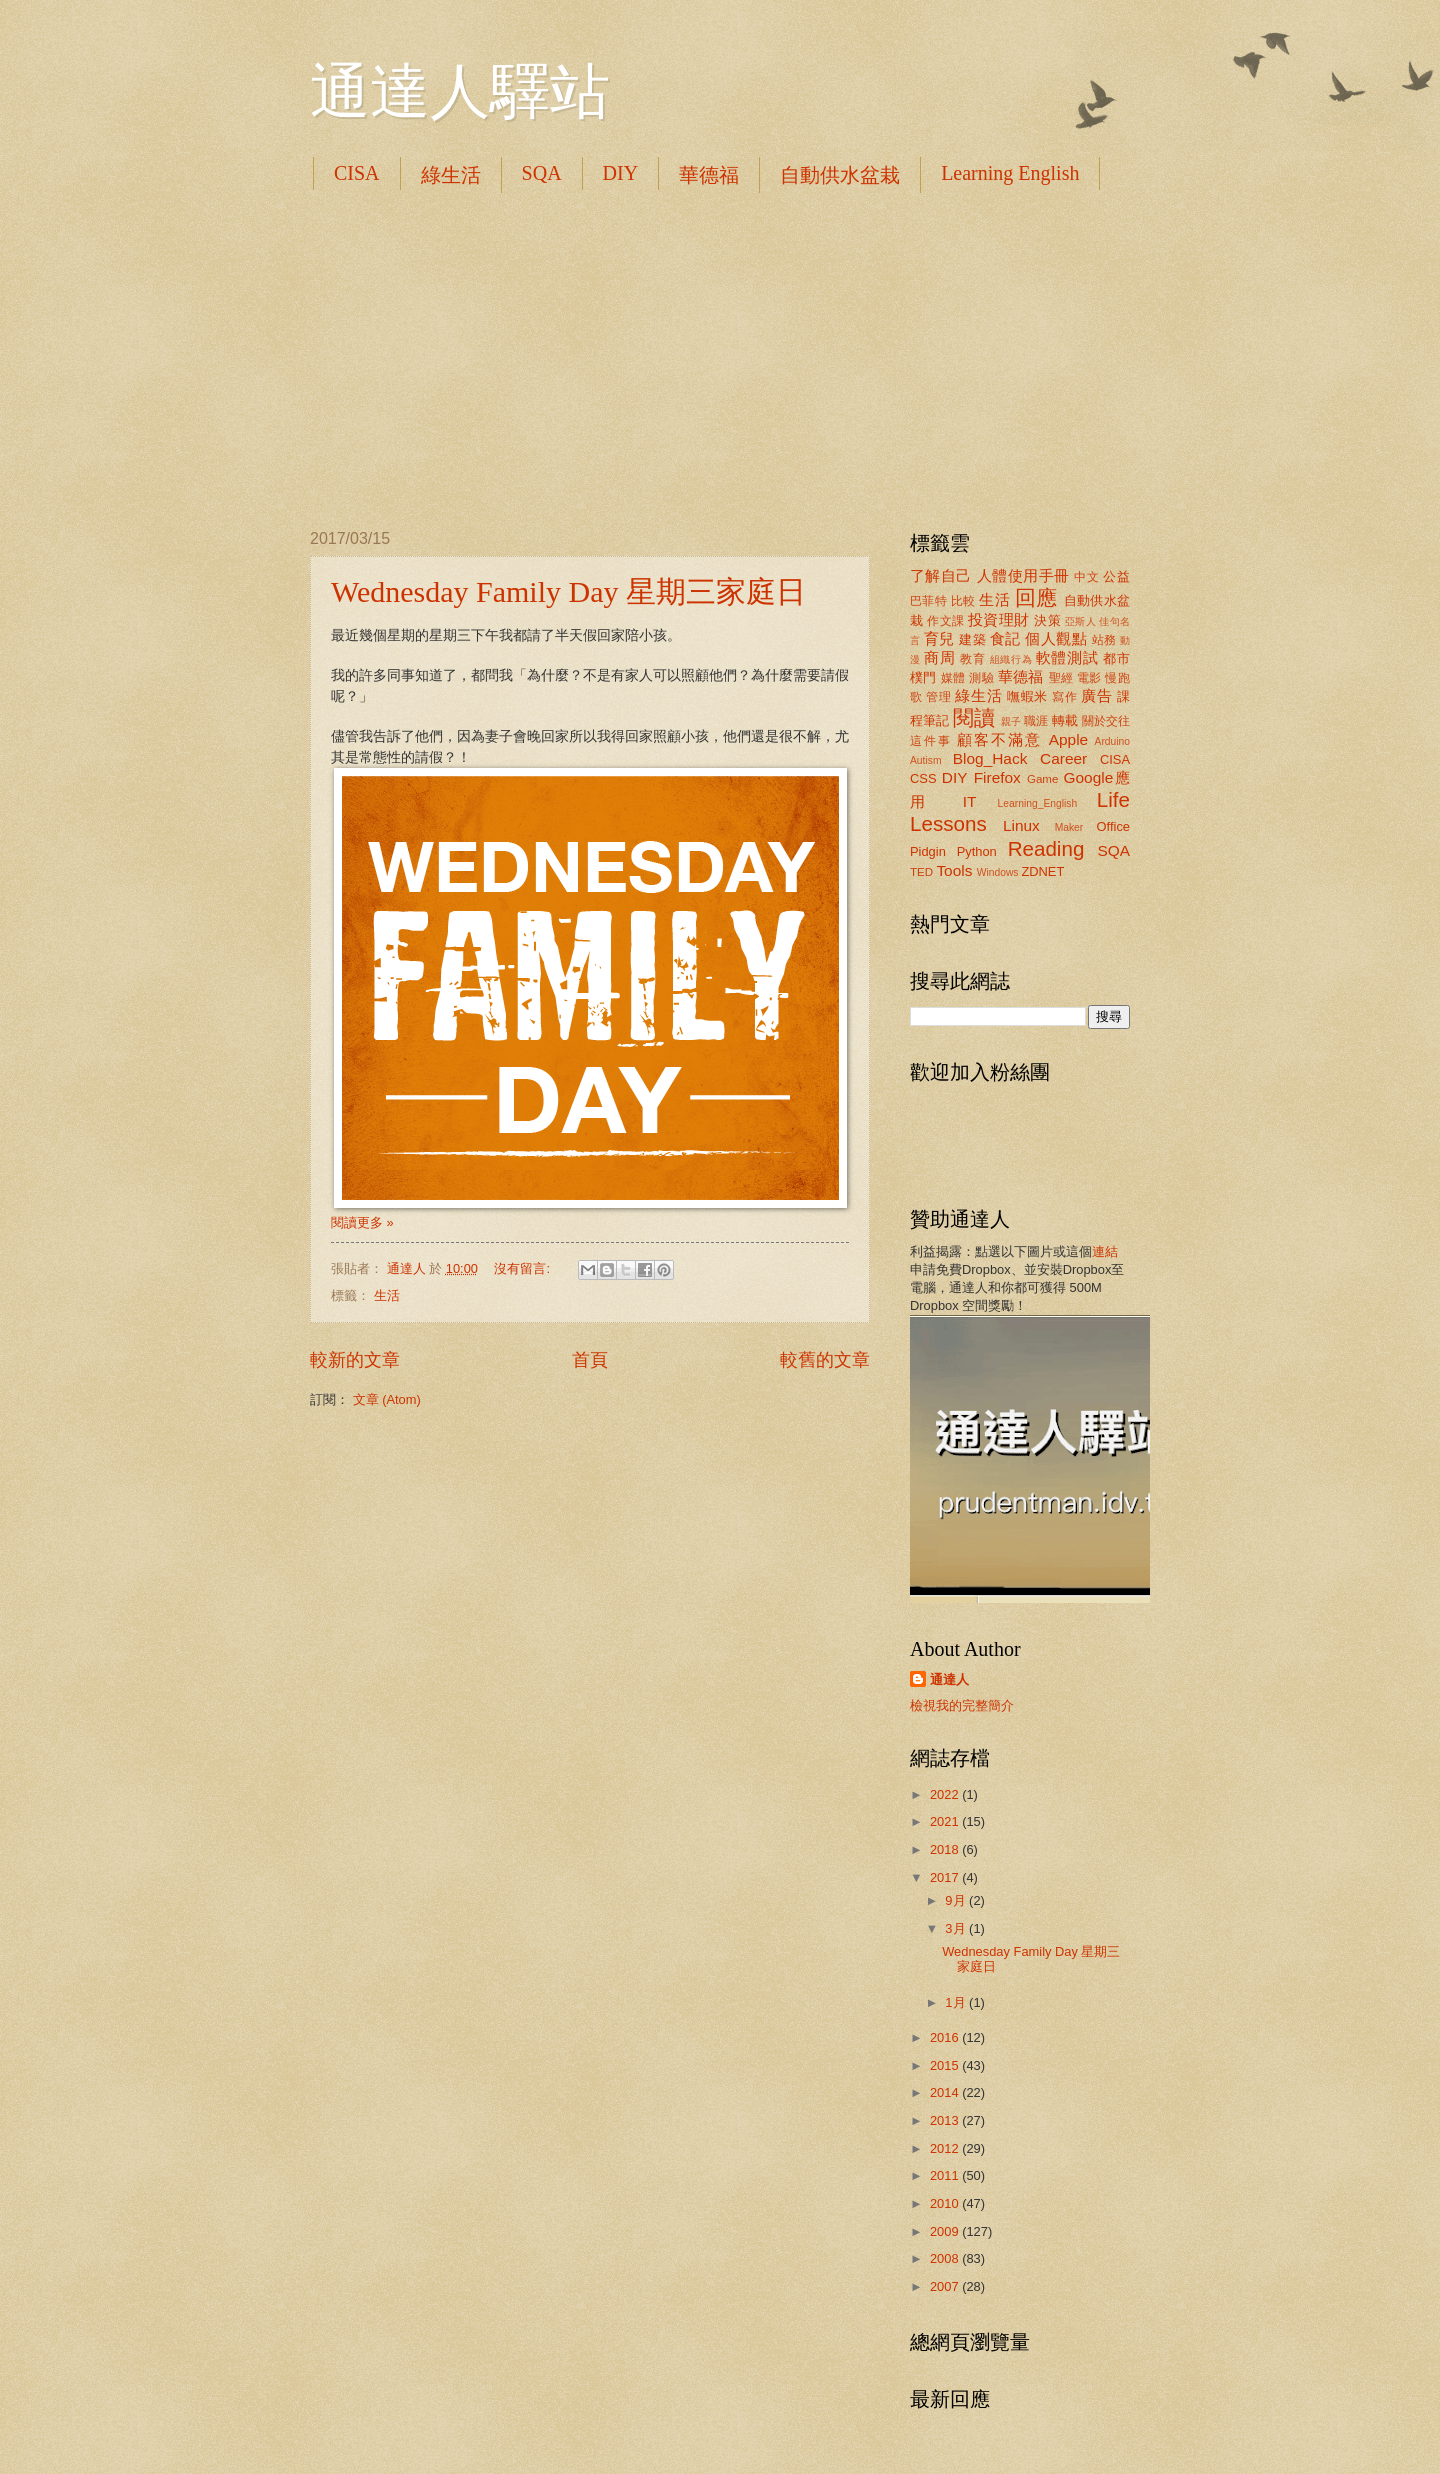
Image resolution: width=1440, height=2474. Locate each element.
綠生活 (451, 175)
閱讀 (974, 717)
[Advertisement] (720, 360)
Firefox (997, 777)
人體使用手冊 (1023, 575)
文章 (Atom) (387, 1399)
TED (921, 872)
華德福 (709, 175)
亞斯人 (1080, 621)
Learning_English (1038, 803)
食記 (1005, 638)
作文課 (945, 621)
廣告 (1096, 695)
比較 (963, 601)
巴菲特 (928, 601)
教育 (972, 659)
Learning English (1010, 173)
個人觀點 (1056, 638)
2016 (946, 2037)
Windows (998, 872)
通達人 (949, 1679)
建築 (972, 639)
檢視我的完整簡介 (962, 1705)
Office (1113, 826)
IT (970, 801)
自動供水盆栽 (840, 175)
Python (977, 851)
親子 (1011, 721)
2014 (946, 2092)
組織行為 (1011, 659)
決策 (1047, 620)
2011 (946, 2175)
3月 (957, 1928)
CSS (923, 778)
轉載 (1065, 720)
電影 (1089, 678)
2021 (946, 1821)
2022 (946, 1794)
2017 (946, 1877)
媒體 (953, 678)
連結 (1105, 1251)
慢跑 (1117, 678)
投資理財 (999, 619)
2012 (946, 2148)
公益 (1116, 576)
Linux (1021, 825)
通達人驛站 (460, 92)
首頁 (590, 1360)
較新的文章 (355, 1360)
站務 (1104, 640)
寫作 (1064, 697)
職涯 (1036, 721)
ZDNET (1042, 871)
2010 (946, 2203)
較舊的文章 (825, 1360)
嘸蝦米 (1027, 696)
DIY (621, 173)
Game (1043, 779)
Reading (1046, 848)
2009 (946, 2231)
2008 (946, 2258)
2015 (946, 2065)
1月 (957, 2002)
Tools (954, 870)
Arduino (1113, 741)
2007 (946, 2286)
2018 (946, 1849)
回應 (1036, 597)
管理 (938, 697)
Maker (1069, 827)
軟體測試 (1067, 657)
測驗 (981, 678)
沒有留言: (523, 1268)
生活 (387, 1295)
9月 (957, 1900)
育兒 (939, 638)
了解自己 (941, 575)
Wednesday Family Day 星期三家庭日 (568, 591)
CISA (357, 173)
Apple (1068, 739)
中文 (1086, 577)
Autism (925, 760)
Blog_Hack (990, 758)
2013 (946, 2120)
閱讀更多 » (362, 1222)
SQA (542, 173)
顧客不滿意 (999, 739)
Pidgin (928, 851)
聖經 (1061, 678)
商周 (939, 657)
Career (1063, 758)
